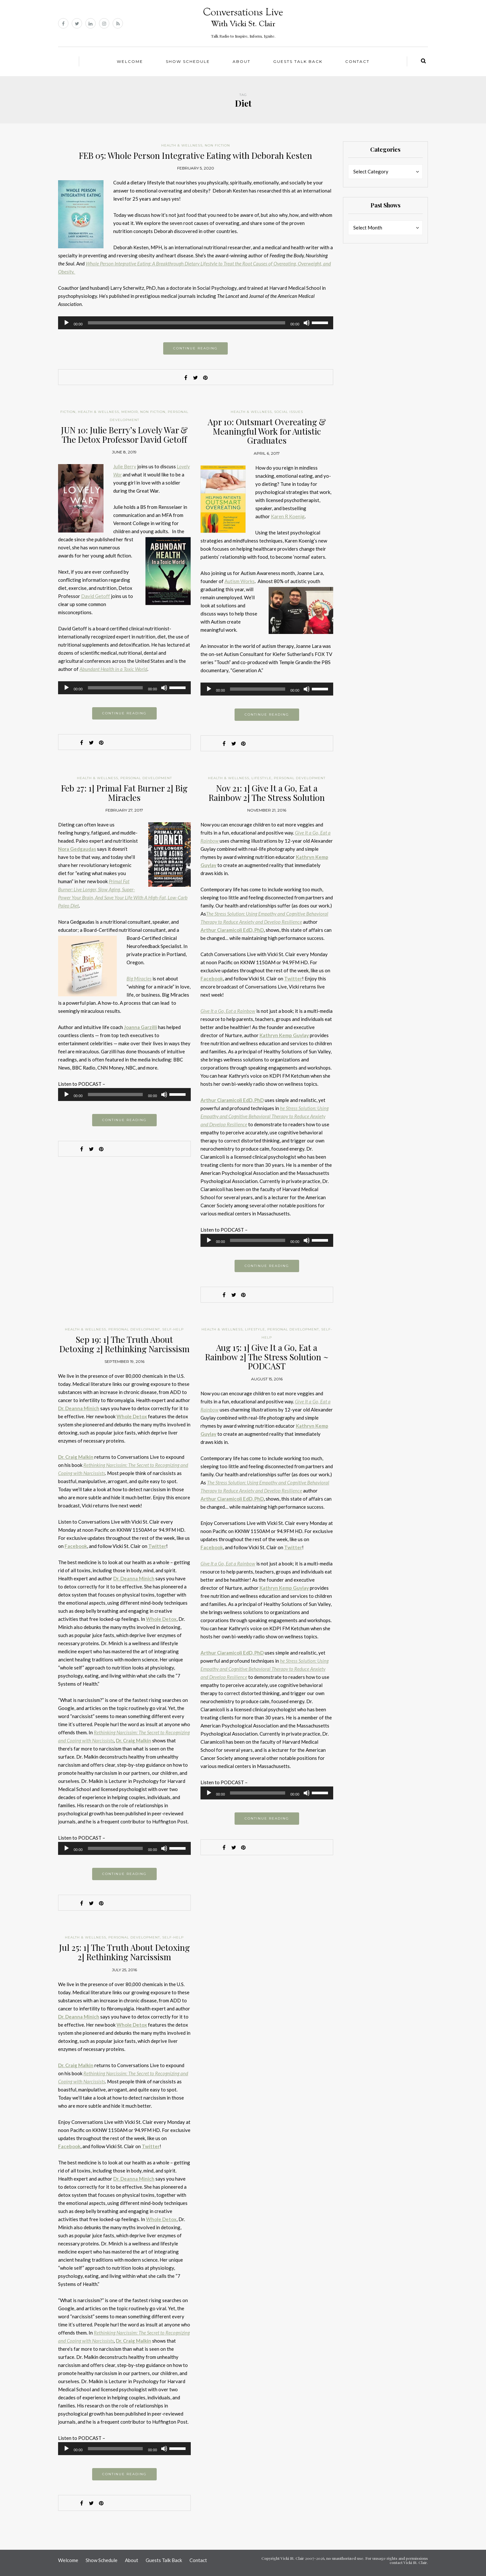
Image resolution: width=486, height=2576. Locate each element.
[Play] (66, 323)
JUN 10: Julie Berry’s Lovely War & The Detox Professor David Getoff (124, 434)
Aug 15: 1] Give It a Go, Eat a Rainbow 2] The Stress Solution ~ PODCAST (267, 1357)
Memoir (129, 412)
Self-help (173, 1329)
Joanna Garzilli (140, 1027)
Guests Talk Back (297, 61)
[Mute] (306, 323)
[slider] (186, 322)
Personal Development (146, 778)
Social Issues (288, 412)
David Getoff (95, 596)
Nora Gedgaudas (77, 849)
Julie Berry (124, 466)
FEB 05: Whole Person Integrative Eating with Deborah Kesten (195, 155)
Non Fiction (217, 145)
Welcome (130, 61)
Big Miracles (139, 978)
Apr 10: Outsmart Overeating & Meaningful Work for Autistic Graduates (267, 431)
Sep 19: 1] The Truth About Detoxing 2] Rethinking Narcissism (124, 1344)
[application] (195, 322)
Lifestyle (261, 778)
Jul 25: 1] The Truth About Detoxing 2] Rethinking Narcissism (124, 1952)
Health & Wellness (181, 145)
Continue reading (195, 348)
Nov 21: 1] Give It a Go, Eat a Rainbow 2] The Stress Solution (267, 792)
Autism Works (240, 581)
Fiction (68, 412)
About (241, 61)
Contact (357, 61)
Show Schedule (188, 61)
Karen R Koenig (288, 516)
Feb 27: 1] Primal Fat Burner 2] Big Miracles (124, 792)
